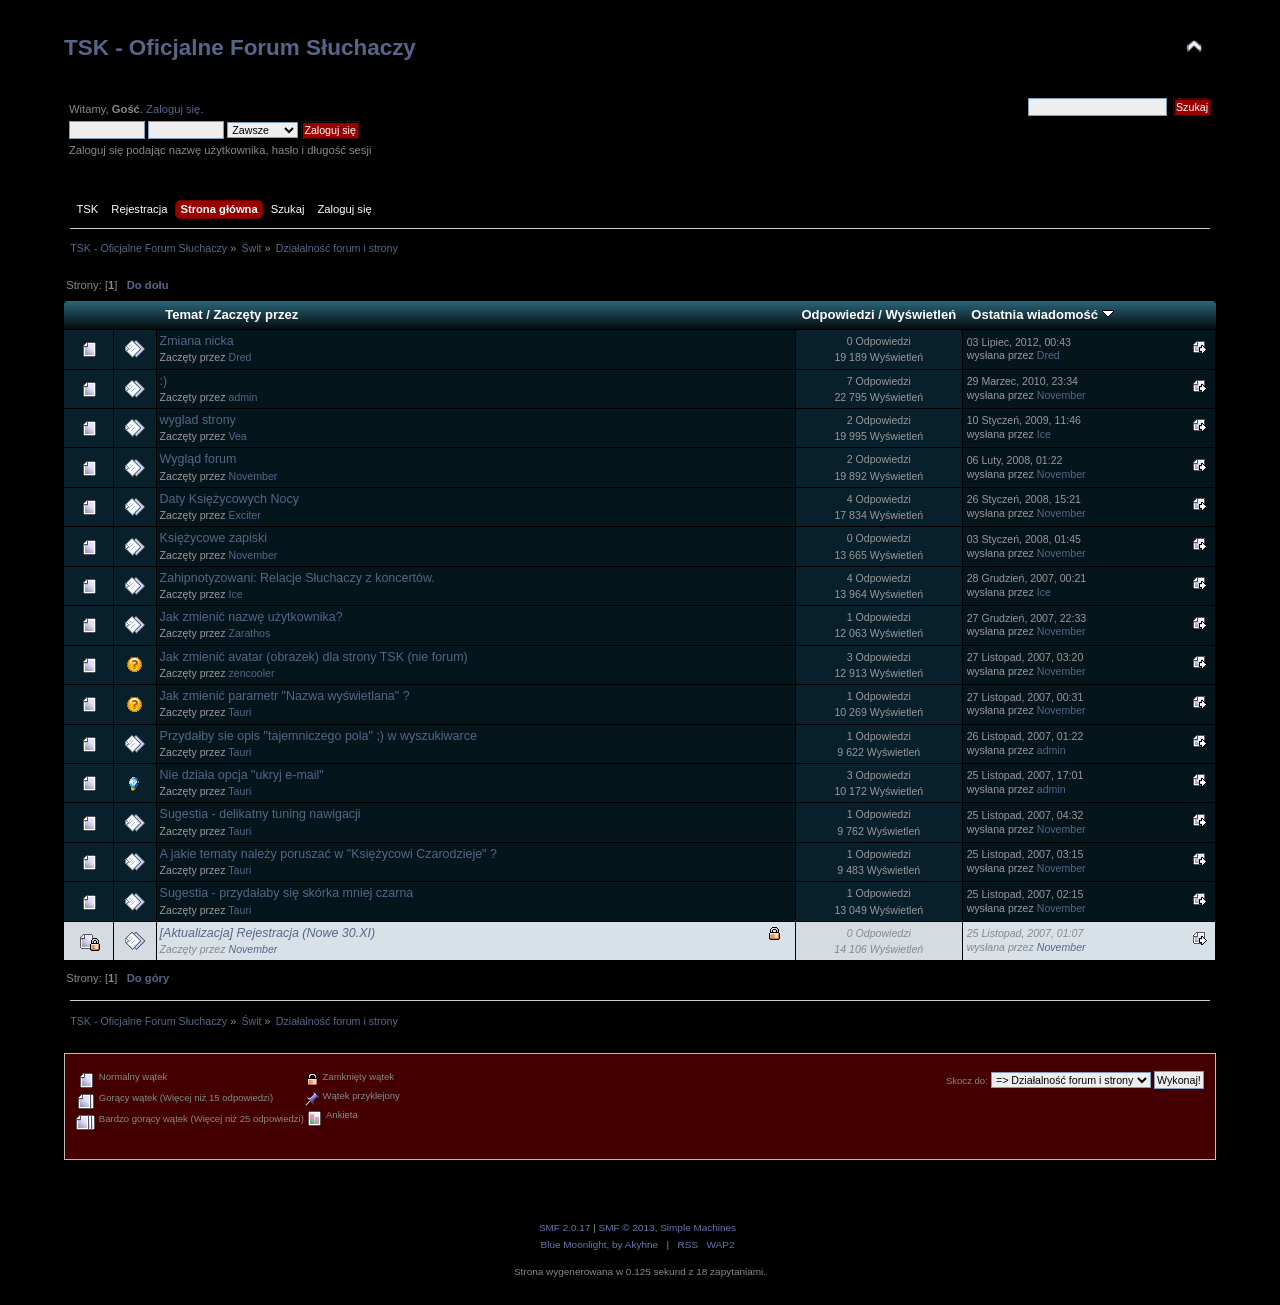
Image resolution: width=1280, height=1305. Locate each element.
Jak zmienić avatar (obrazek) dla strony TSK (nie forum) (314, 657)
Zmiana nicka (197, 341)
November (1061, 395)
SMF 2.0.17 (565, 1227)
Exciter (245, 515)
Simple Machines (698, 1227)
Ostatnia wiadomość (1042, 314)
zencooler (252, 673)
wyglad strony (198, 420)
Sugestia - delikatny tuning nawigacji (260, 814)
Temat (183, 314)
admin (243, 397)
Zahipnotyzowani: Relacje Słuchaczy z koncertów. (297, 578)
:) (164, 381)
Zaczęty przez (256, 314)
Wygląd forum (198, 459)
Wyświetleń (920, 314)
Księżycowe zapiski (213, 538)
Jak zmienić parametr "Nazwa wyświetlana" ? (285, 696)
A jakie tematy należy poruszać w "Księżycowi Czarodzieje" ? (328, 854)
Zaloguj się (173, 109)
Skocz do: (967, 1080)
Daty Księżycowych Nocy (229, 499)
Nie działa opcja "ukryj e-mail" (242, 775)
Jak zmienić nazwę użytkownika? (251, 617)
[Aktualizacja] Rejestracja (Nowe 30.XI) (268, 933)
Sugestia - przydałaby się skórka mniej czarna (287, 893)
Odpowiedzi (837, 314)
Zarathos (250, 633)
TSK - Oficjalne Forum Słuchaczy (240, 47)
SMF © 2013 (627, 1227)
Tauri (239, 712)
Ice (1044, 434)
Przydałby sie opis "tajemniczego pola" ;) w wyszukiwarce (318, 736)
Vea (238, 436)
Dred (240, 357)
